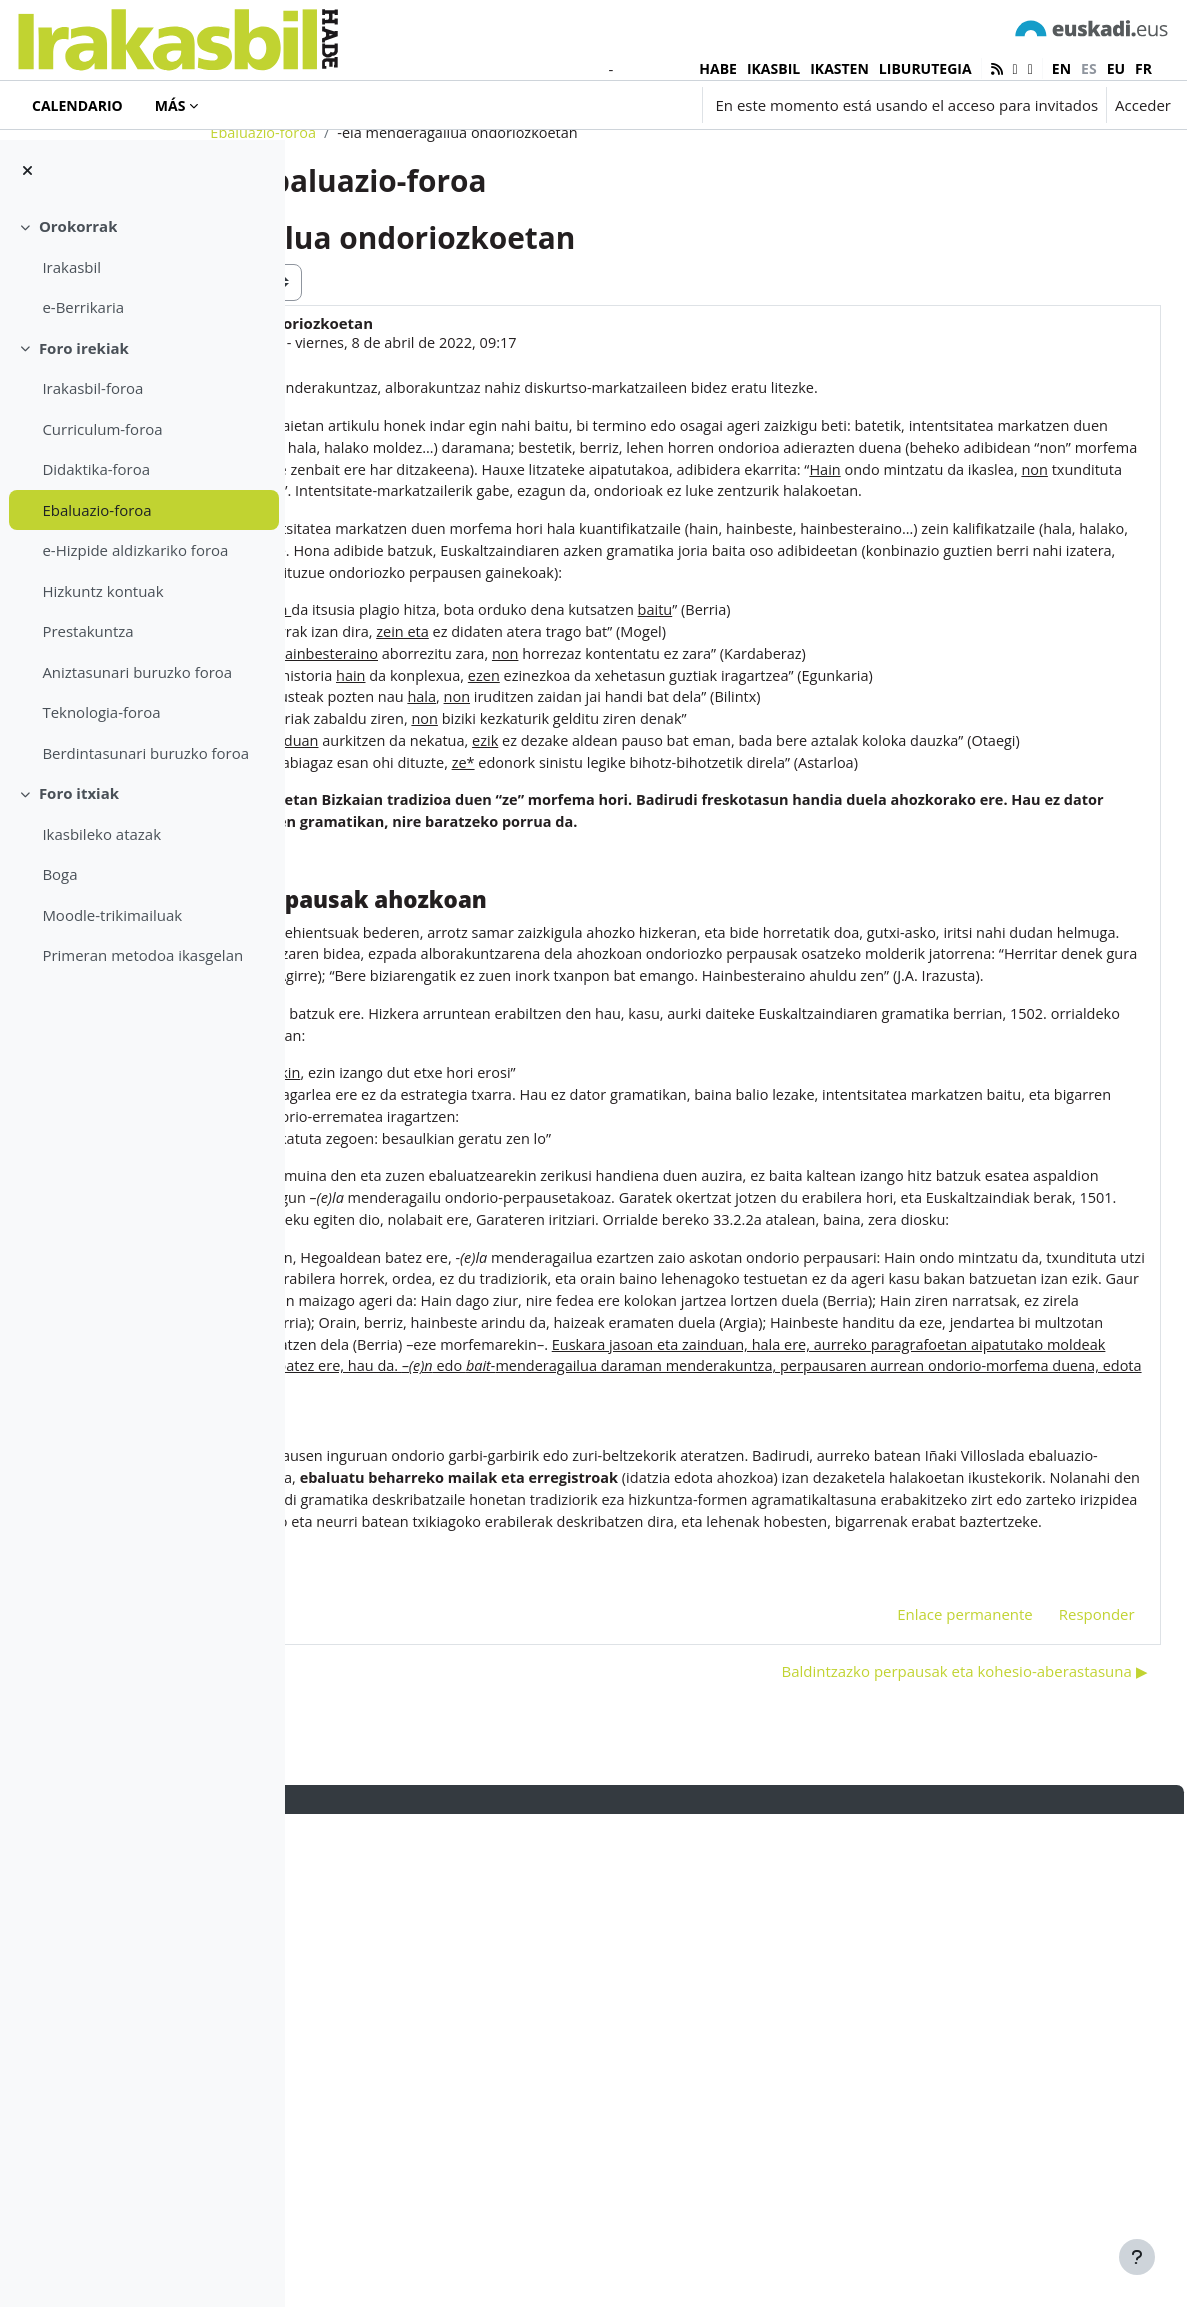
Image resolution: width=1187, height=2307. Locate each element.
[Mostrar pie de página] (1137, 2257)
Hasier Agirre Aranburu (487, 418)
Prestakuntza (87, 631)
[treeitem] (142, 267)
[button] (574, 105)
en (1061, 68)
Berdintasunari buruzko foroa (145, 753)
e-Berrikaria (83, 307)
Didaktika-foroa (96, 469)
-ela (463, 2073)
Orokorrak (78, 226)
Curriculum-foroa (102, 429)
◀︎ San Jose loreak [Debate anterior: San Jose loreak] (398, 2163)
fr (1143, 68)
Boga (59, 874)
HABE (718, 68)
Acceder (1143, 105)
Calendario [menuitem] (77, 105)
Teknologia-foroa (101, 712)
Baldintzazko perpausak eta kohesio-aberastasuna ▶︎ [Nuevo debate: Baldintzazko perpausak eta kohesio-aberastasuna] (920, 2163)
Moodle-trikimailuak (112, 915)
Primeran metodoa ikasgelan (142, 955)
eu (1116, 68)
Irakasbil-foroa (92, 388)
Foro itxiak (79, 793)
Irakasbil (71, 267)
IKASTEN (839, 68)
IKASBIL (773, 68)
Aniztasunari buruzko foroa (137, 672)
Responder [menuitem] (1052, 2105)
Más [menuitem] (170, 105)
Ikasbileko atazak (101, 834)
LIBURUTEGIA (925, 68)
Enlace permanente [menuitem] (921, 2105)
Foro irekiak (84, 348)
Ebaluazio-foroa (96, 510)
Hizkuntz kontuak (102, 591)
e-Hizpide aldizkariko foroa (135, 550)
